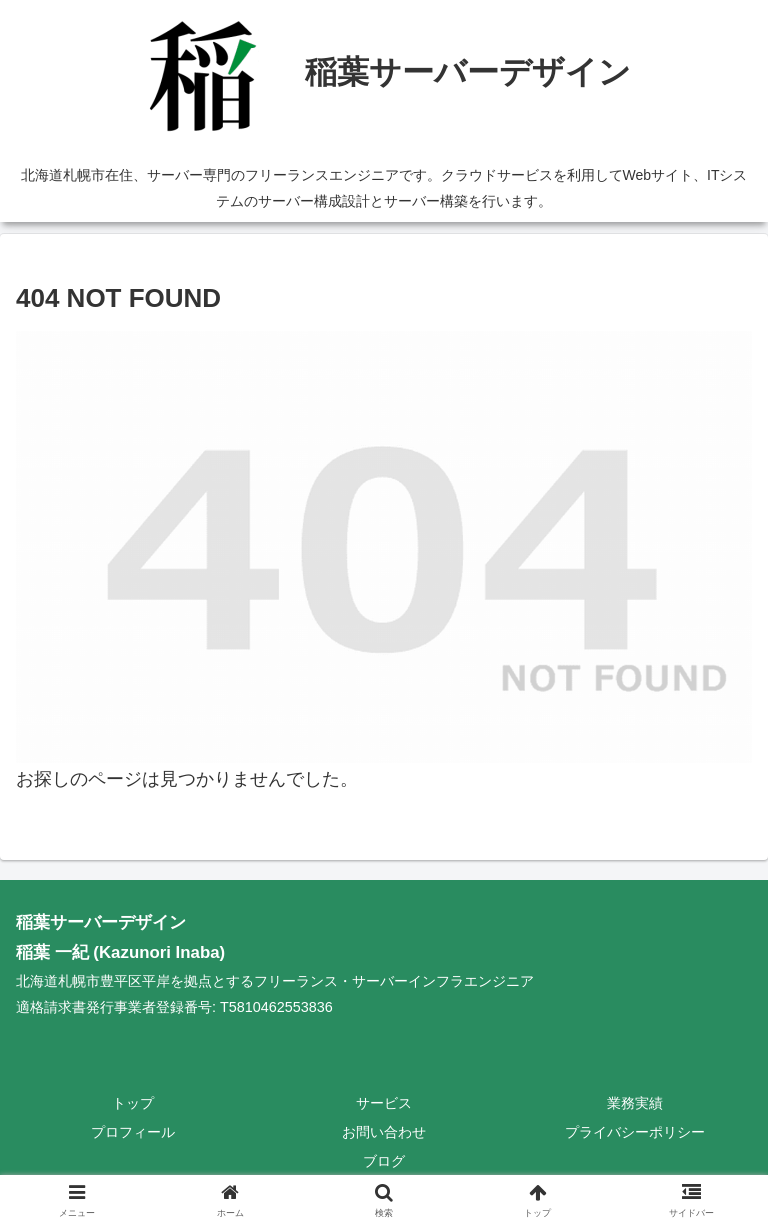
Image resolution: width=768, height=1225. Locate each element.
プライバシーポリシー (635, 1132)
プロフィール (133, 1132)
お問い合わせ (384, 1132)
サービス (384, 1103)
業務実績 (635, 1103)
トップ (133, 1103)
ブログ (384, 1161)
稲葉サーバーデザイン (101, 922)
